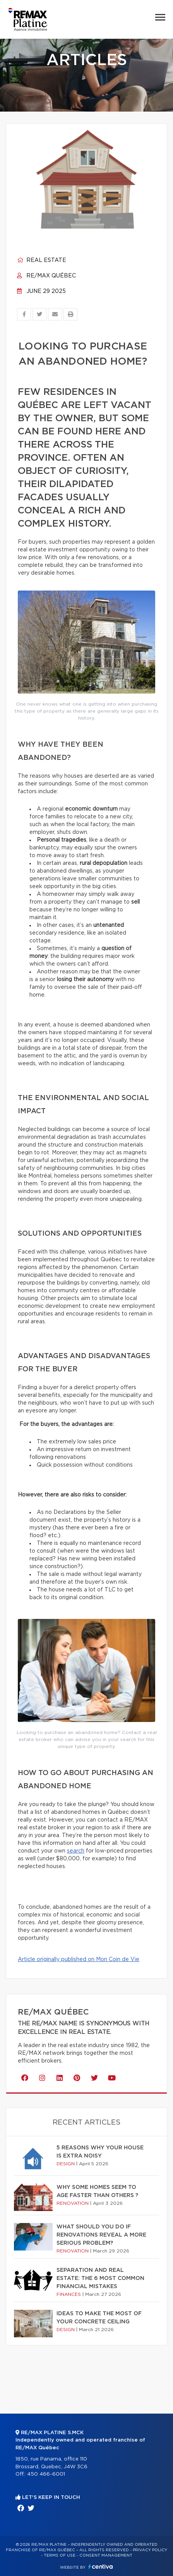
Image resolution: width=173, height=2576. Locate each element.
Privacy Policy (150, 2550)
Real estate (41, 260)
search (75, 1851)
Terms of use (59, 2555)
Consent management (105, 2555)
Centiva (100, 2566)
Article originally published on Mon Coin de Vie (78, 1959)
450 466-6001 (46, 2474)
